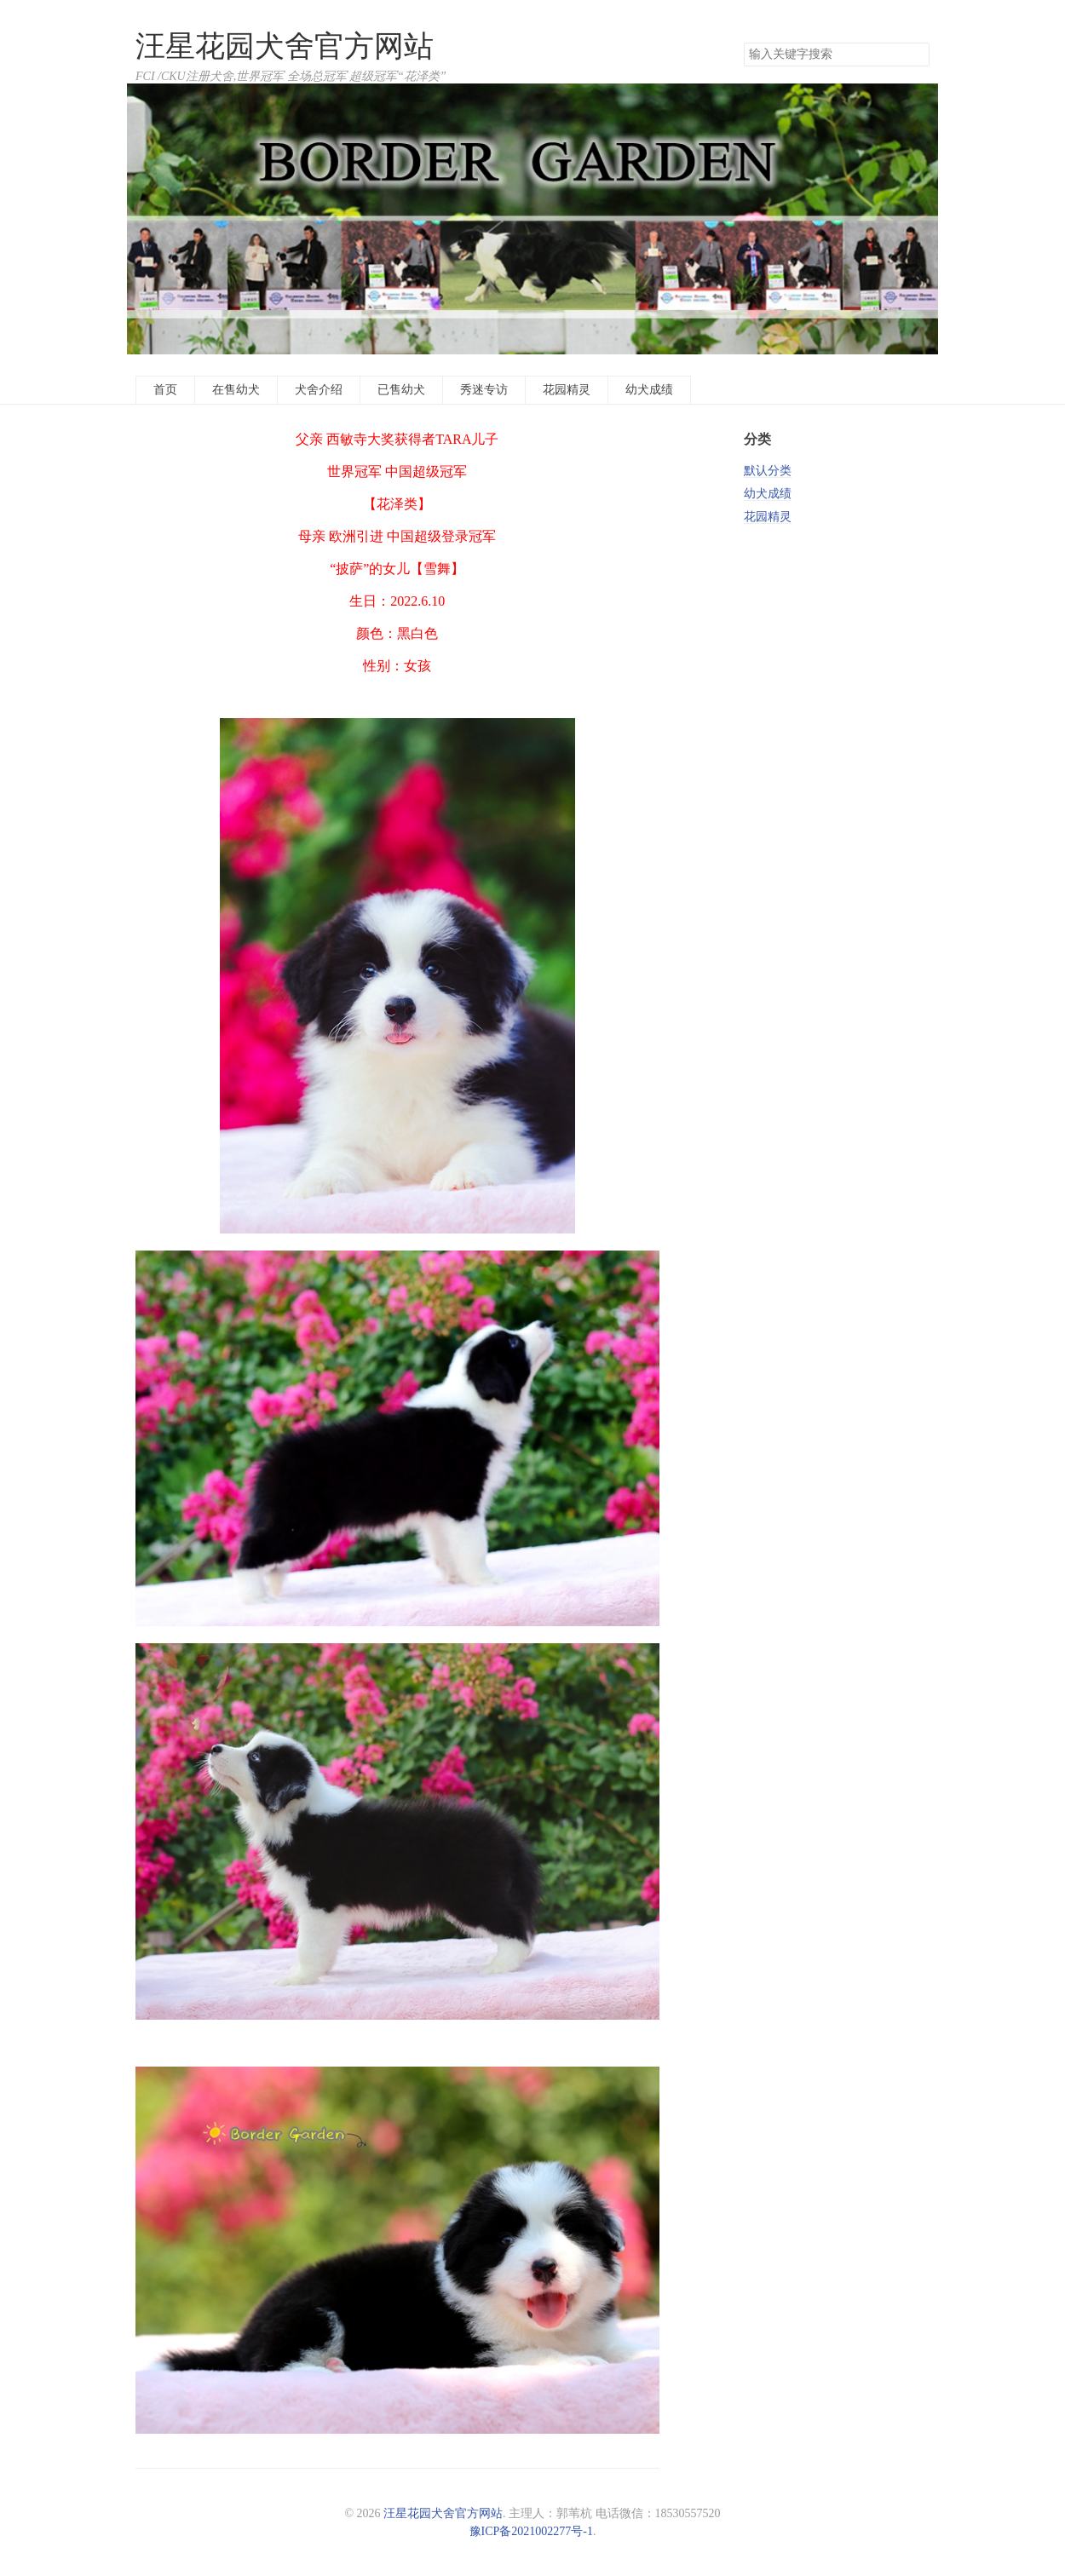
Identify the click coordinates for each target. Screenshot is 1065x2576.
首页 (165, 389)
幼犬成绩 (649, 389)
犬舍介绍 (319, 389)
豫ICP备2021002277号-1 (531, 2531)
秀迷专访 (484, 389)
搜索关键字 (743, 42)
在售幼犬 (236, 389)
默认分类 (768, 470)
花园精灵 (566, 389)
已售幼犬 (401, 389)
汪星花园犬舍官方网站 (284, 46)
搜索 (916, 54)
